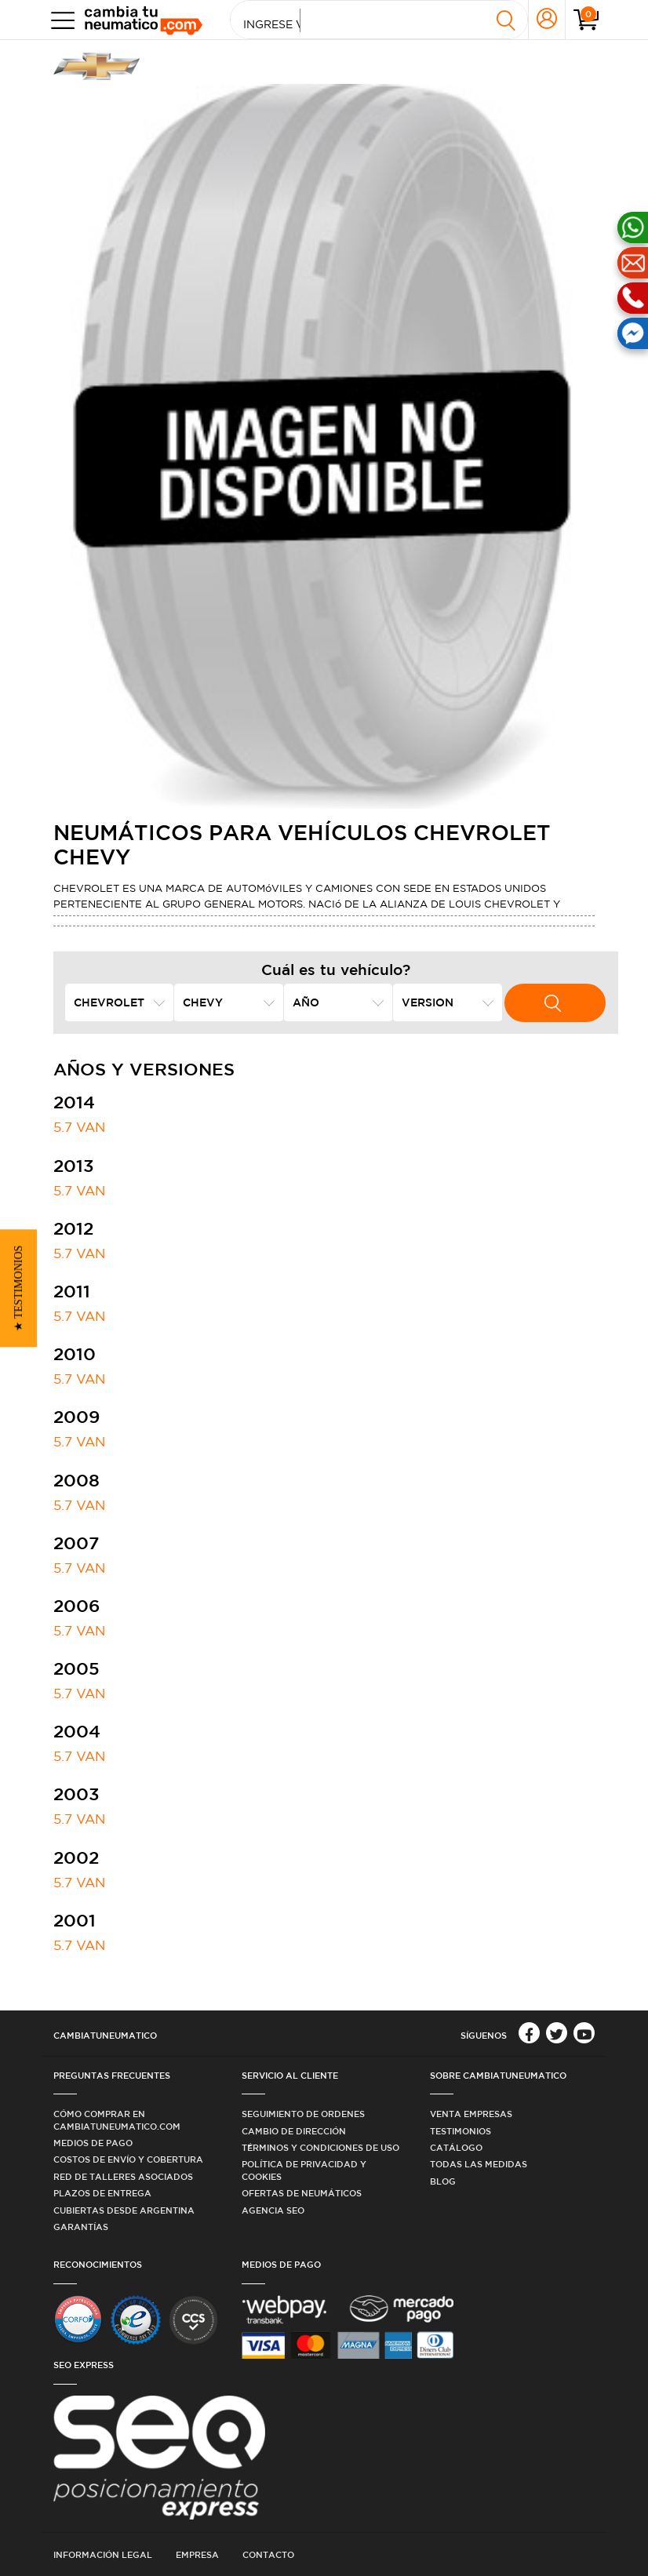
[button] (18, 1288)
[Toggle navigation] (59, 20)
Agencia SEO (273, 2210)
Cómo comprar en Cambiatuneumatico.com (116, 2119)
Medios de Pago (93, 2143)
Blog (443, 2181)
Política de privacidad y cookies (304, 2170)
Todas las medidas (478, 2164)
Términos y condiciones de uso (320, 2147)
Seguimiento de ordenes (303, 2113)
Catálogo (456, 2147)
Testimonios (460, 2131)
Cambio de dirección (294, 2131)
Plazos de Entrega (102, 2193)
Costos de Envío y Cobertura (128, 2159)
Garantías (80, 2226)
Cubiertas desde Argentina (124, 2210)
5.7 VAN (79, 1126)
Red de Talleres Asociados (123, 2176)
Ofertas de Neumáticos (302, 2193)
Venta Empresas (471, 2113)
